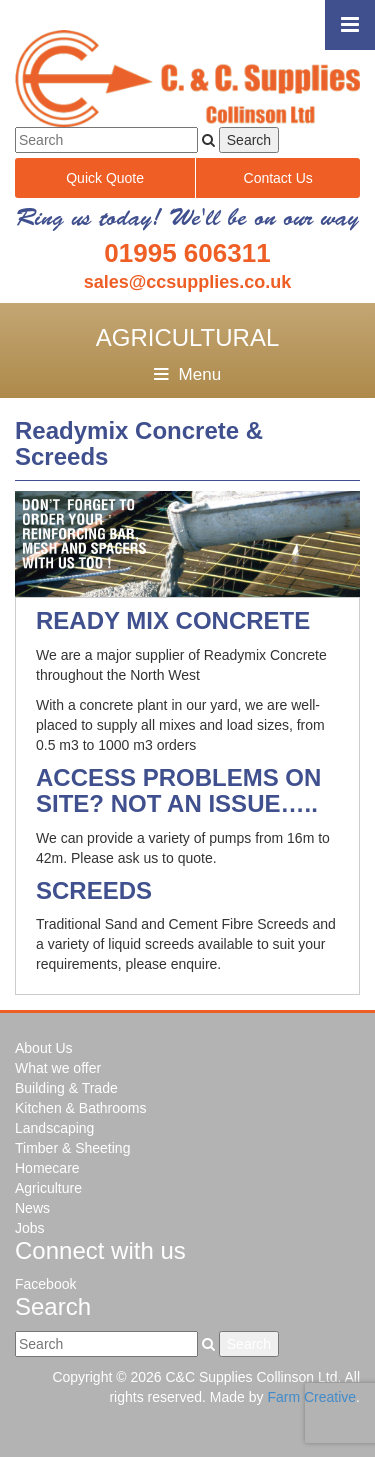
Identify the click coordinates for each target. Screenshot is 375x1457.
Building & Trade (66, 1088)
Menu (187, 374)
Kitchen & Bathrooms (81, 1108)
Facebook (45, 1284)
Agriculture (48, 1188)
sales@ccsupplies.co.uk (188, 282)
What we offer (58, 1068)
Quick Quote (105, 178)
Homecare (47, 1168)
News (32, 1208)
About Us (44, 1048)
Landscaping (54, 1128)
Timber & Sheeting (72, 1148)
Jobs (30, 1228)
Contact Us (278, 178)
